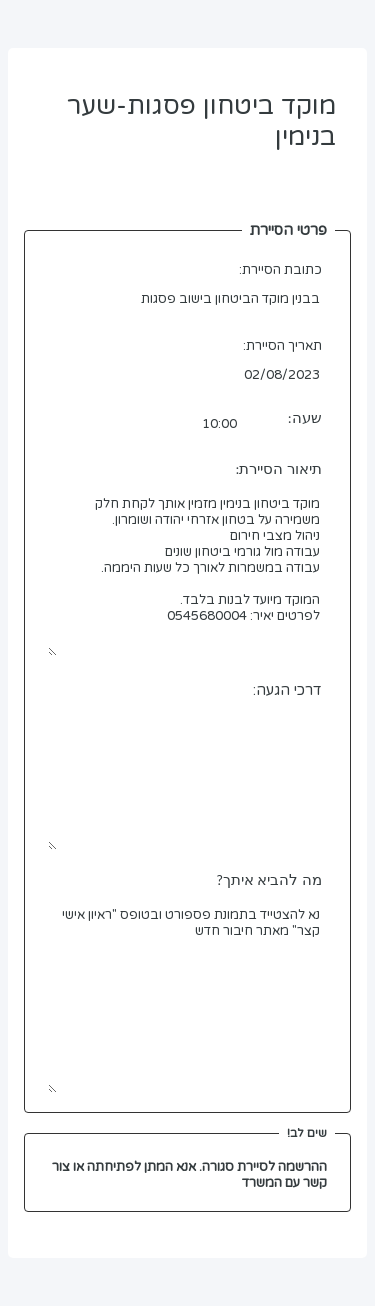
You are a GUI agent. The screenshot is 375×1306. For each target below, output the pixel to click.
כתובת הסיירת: (280, 270)
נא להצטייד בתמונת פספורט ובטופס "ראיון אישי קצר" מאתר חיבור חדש (187, 997)
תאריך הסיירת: (282, 346)
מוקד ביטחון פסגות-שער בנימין (187, 141)
